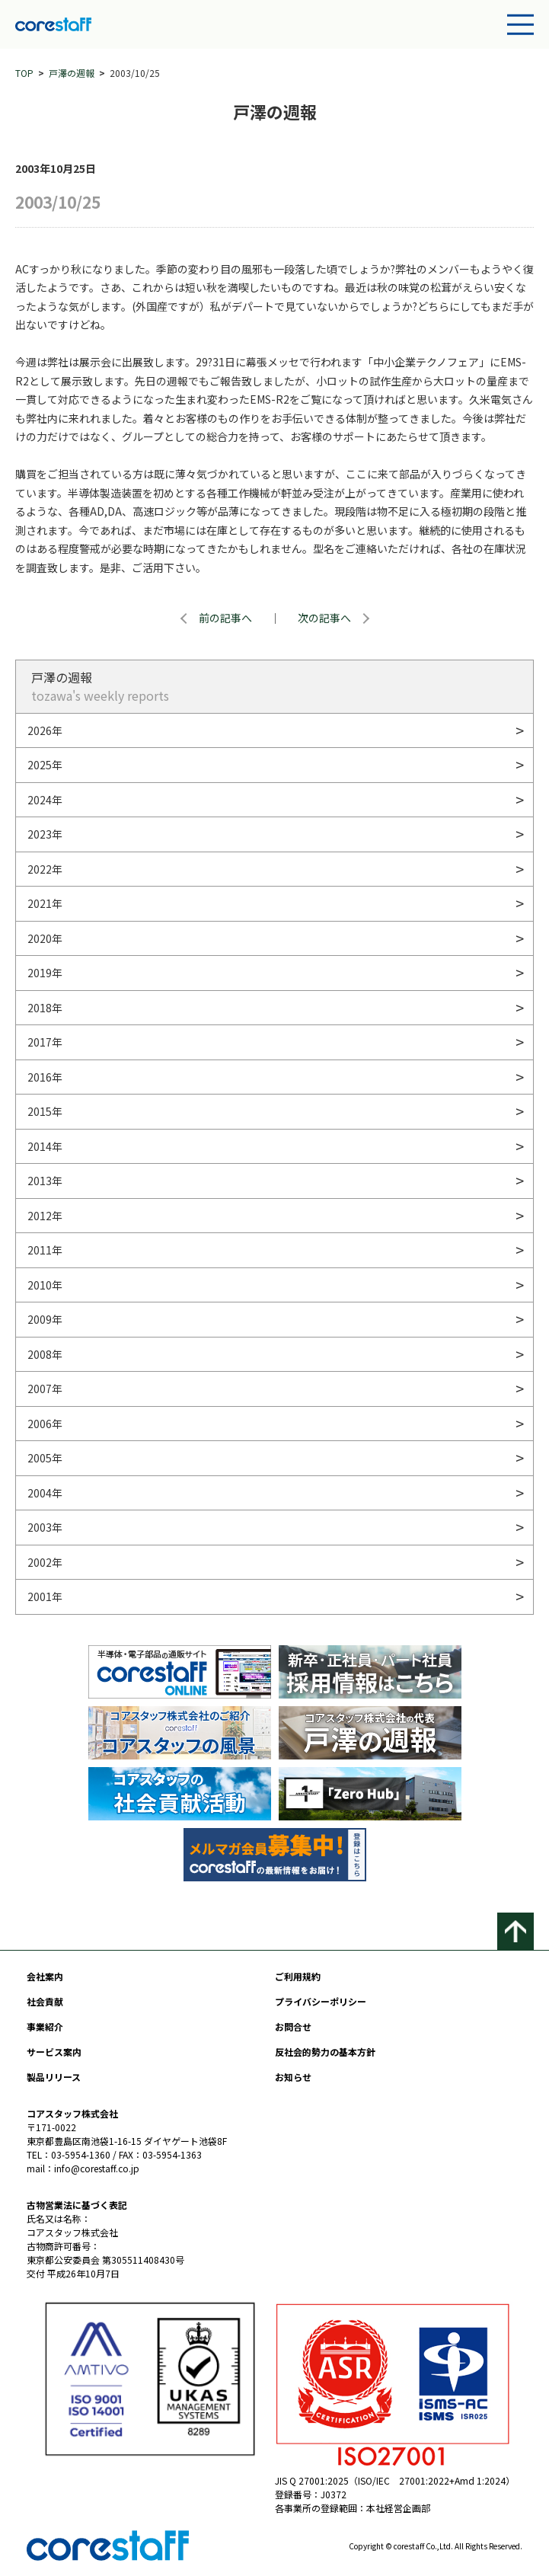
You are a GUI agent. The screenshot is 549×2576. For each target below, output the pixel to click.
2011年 (44, 1250)
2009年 (44, 1319)
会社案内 (45, 1976)
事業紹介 (45, 2026)
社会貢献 (45, 2001)
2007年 (44, 1388)
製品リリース (54, 2076)
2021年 (44, 903)
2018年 (44, 1007)
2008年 (44, 1354)
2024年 (44, 799)
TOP (24, 72)
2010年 (44, 1285)
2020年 (44, 938)
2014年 (44, 1146)
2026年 (44, 730)
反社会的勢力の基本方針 (325, 2051)
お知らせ (293, 2076)
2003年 (44, 1527)
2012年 (44, 1215)
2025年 (44, 764)
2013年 (44, 1180)
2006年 (44, 1423)
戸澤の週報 (71, 72)
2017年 (44, 1042)
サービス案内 (54, 2051)
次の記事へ (324, 617)
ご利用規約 (298, 1976)
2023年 (44, 834)
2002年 (44, 1562)
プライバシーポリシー (320, 2001)
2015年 (44, 1111)
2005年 (44, 1457)
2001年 (44, 1596)
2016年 (44, 1077)
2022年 (44, 869)
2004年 (44, 1493)
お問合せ (293, 2026)
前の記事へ (225, 617)
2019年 (44, 972)
